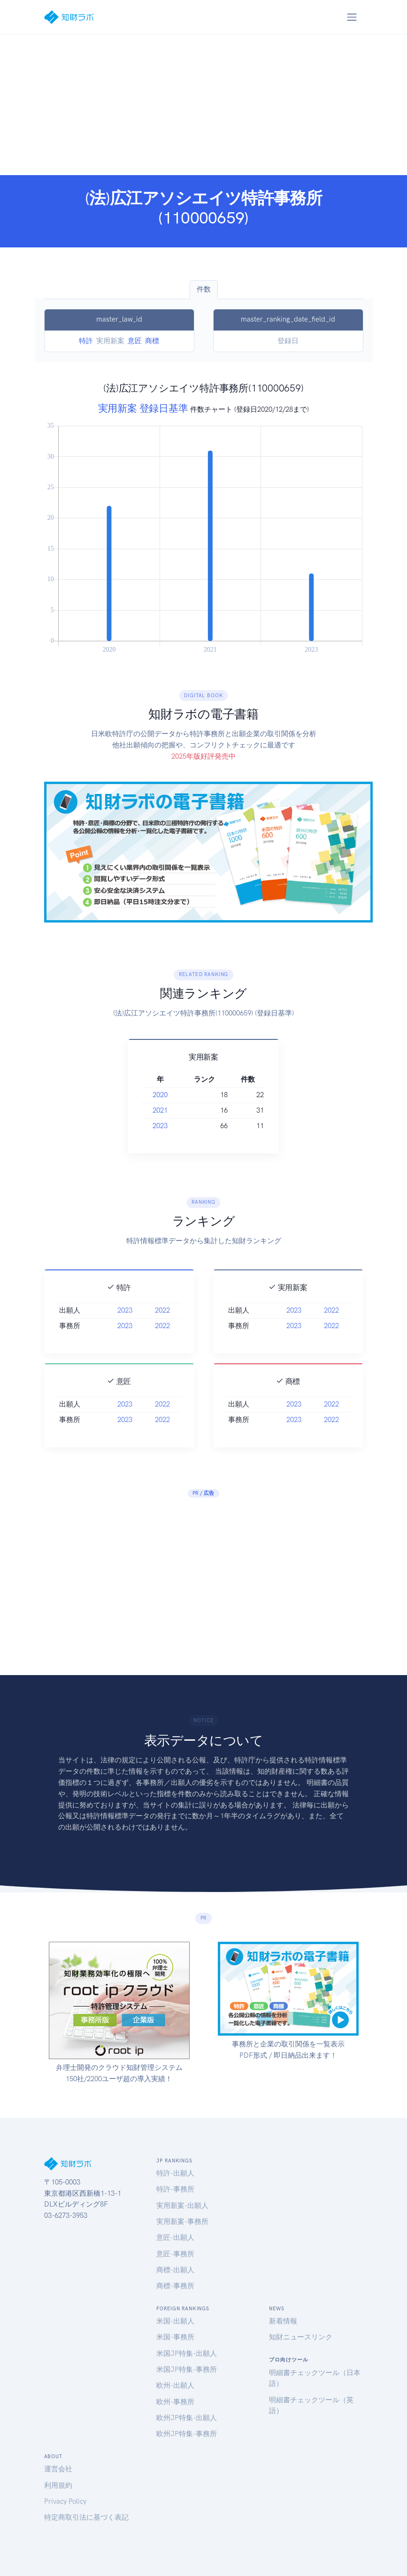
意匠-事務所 (175, 2254)
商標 (152, 341)
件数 (204, 289)
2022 (162, 1327)
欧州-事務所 (175, 2402)
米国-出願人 (175, 2321)
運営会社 (58, 2469)
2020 (160, 1095)
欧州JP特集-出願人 (186, 2418)
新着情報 (283, 2321)
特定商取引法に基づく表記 (86, 2517)
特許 (86, 341)
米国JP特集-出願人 (186, 2353)
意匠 (135, 341)
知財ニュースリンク (300, 2337)
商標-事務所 (175, 2286)
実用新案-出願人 (182, 2205)
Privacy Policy (65, 2501)
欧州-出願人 (175, 2385)
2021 (160, 1110)
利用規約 (58, 2485)
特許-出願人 (175, 2173)
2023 (160, 1126)
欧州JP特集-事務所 (186, 2434)
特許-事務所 (175, 2189)
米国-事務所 (175, 2337)
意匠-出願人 (175, 2237)
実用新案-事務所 (182, 2221)
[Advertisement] (203, 104)
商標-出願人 (175, 2270)
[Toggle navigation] (352, 17)
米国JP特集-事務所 (186, 2369)
